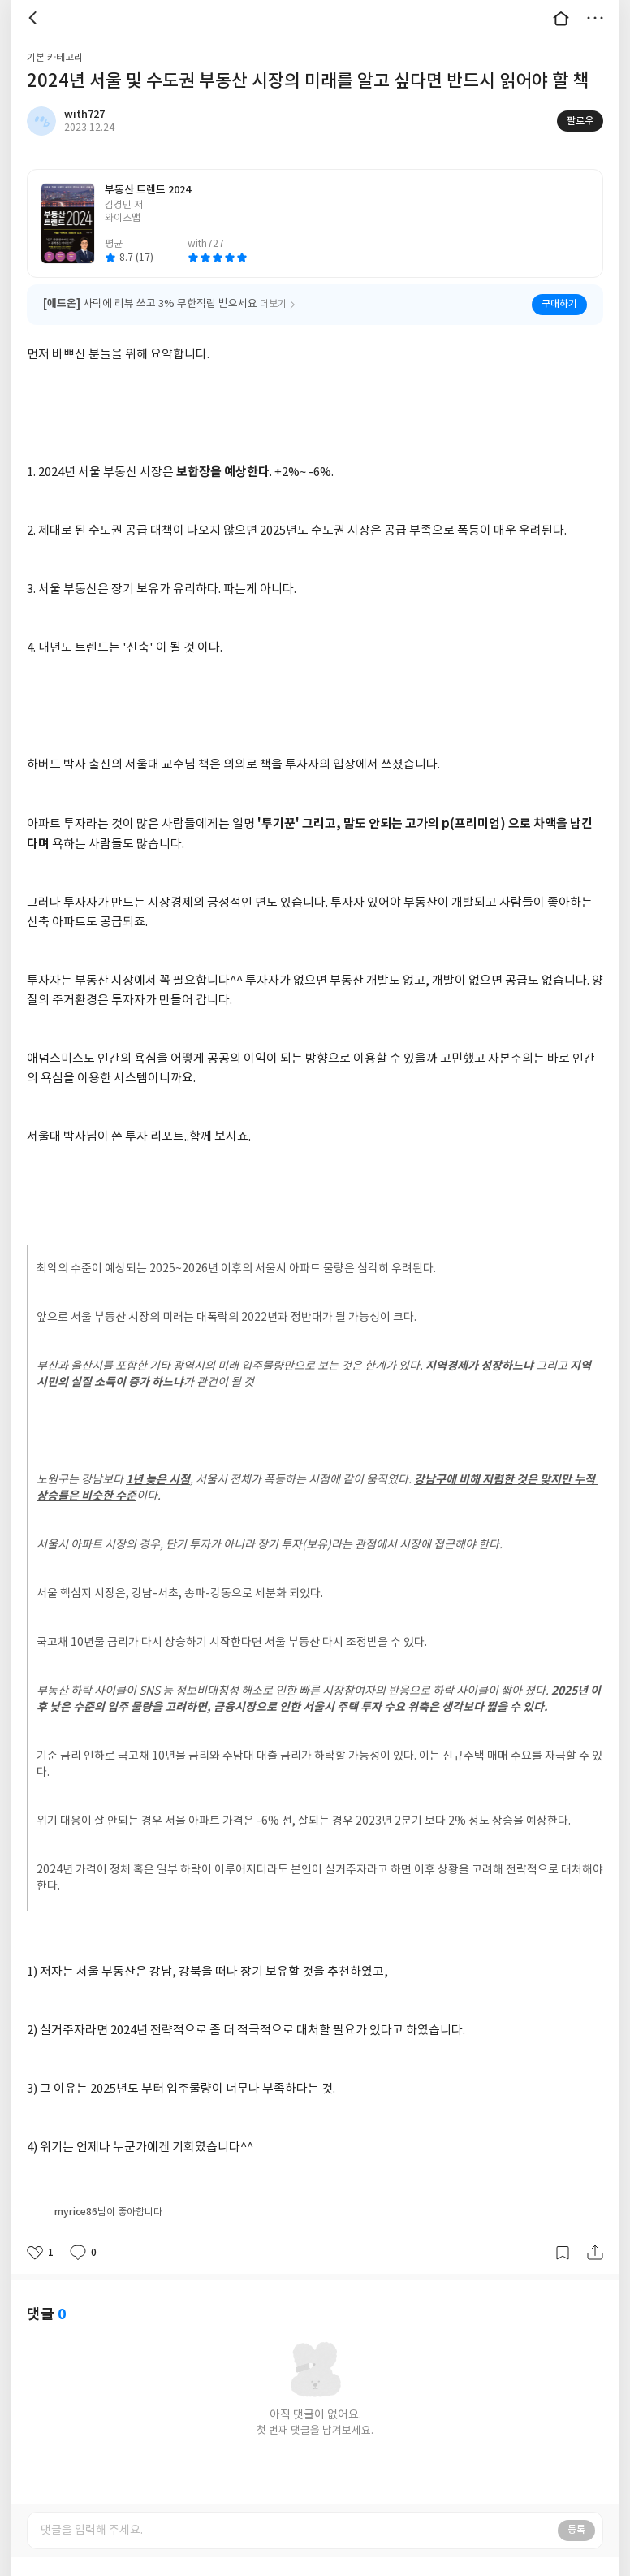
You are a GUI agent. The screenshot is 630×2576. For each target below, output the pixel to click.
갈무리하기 (562, 2231)
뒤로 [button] (35, 18)
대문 (561, 18)
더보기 (595, 18)
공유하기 (595, 2231)
